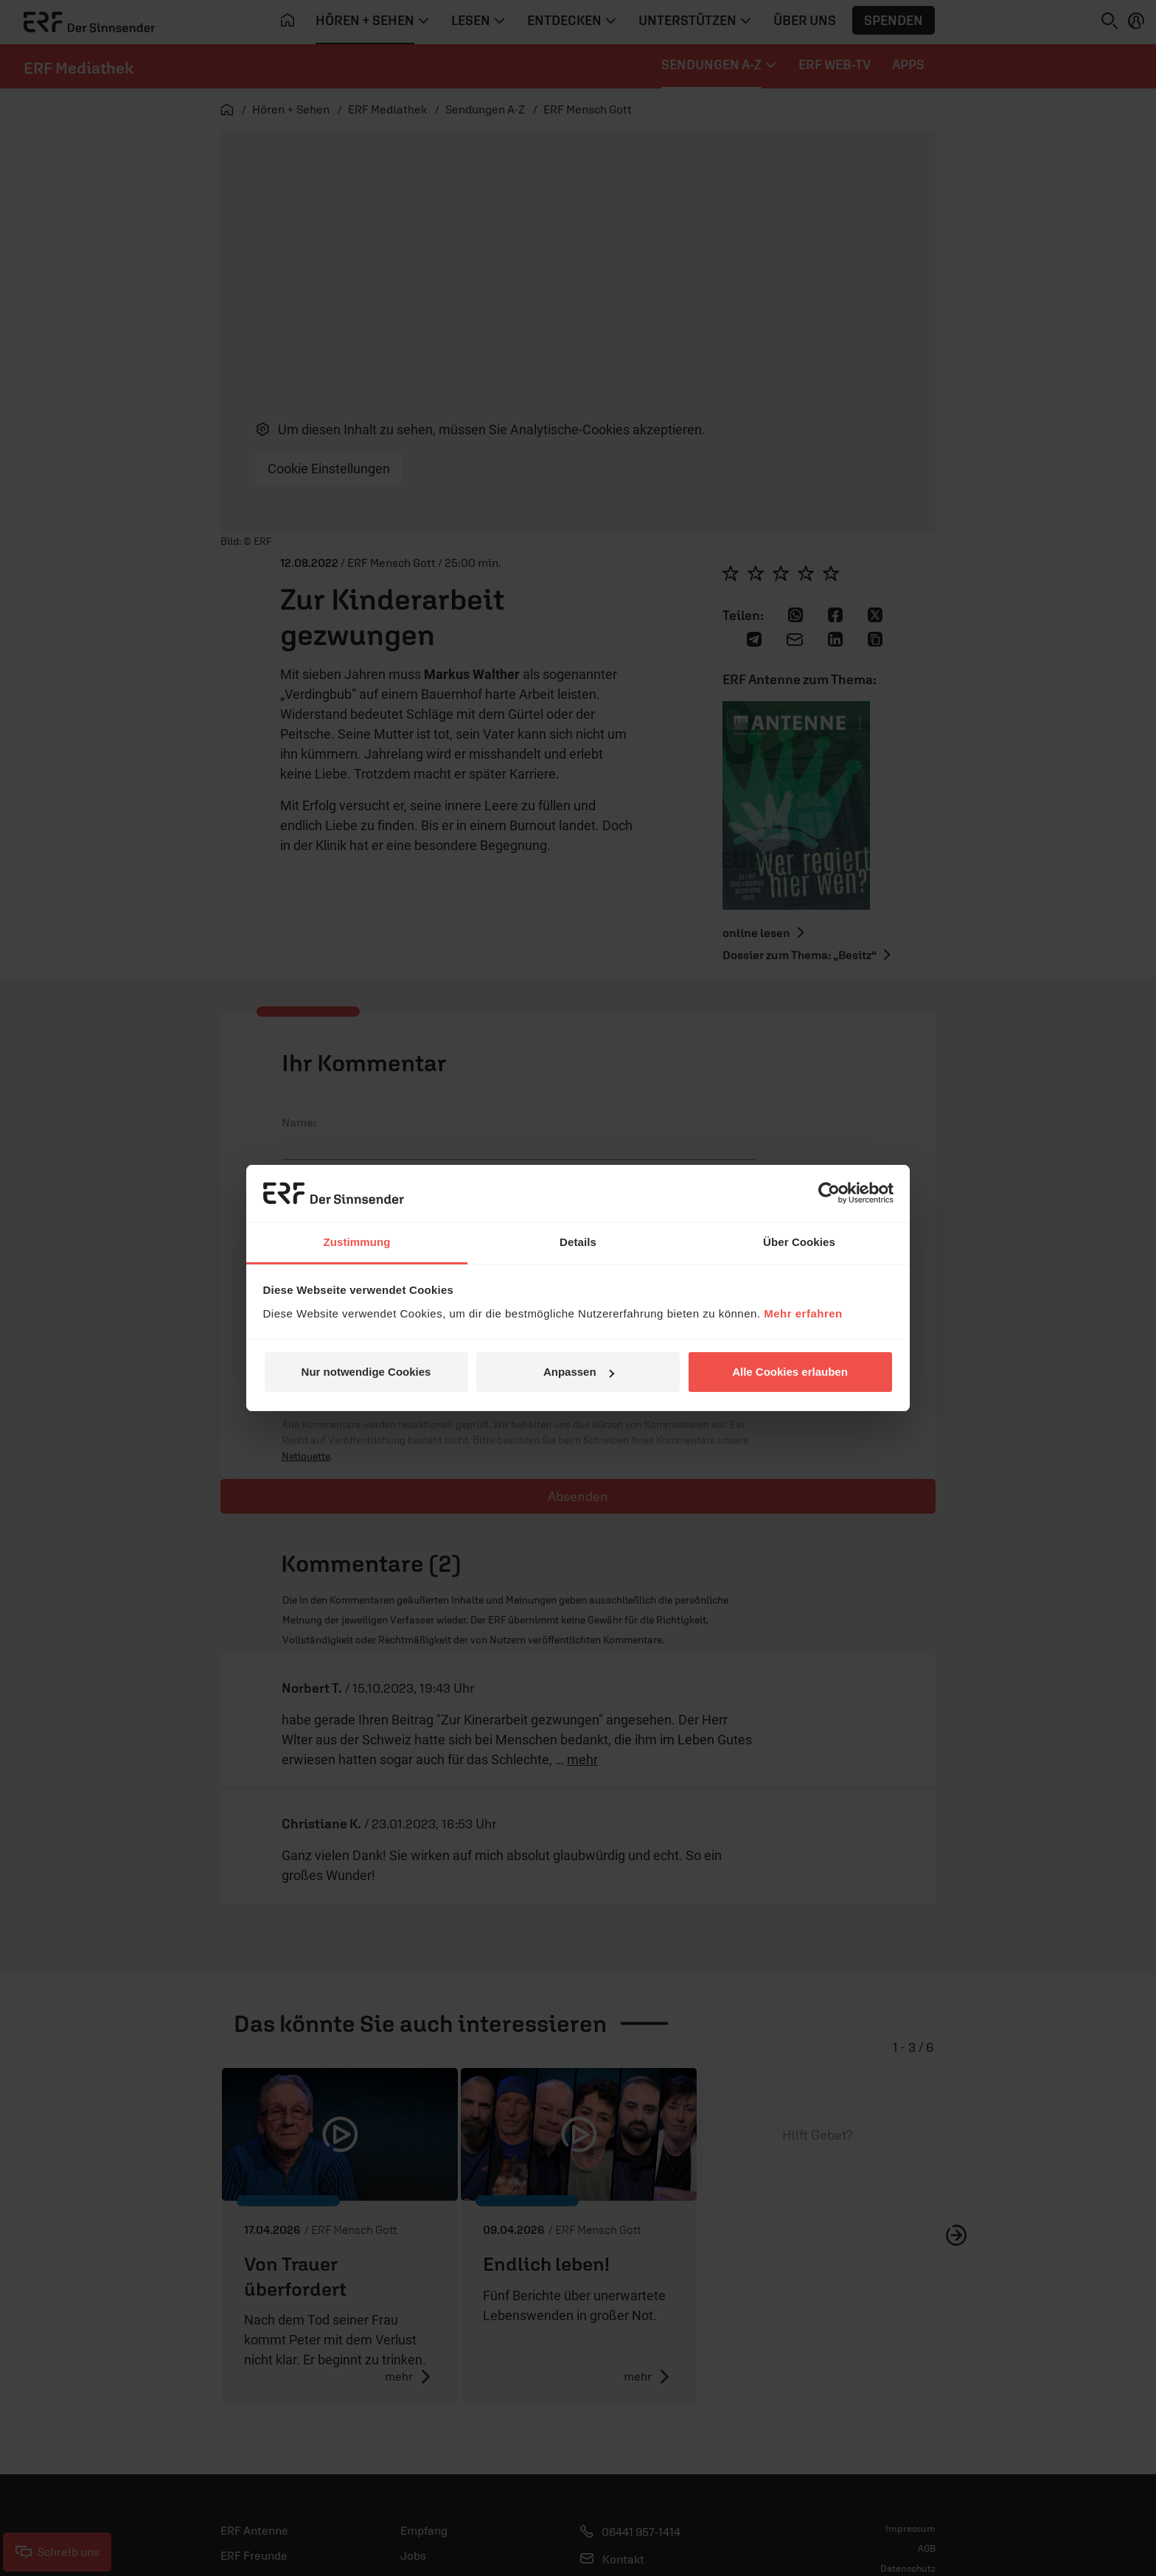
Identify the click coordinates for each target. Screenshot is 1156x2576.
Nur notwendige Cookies (366, 1371)
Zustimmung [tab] (357, 1242)
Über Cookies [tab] (799, 1242)
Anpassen (578, 1371)
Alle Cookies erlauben (790, 1371)
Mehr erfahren (803, 1313)
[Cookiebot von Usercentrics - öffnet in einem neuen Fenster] (829, 1193)
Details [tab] (578, 1242)
